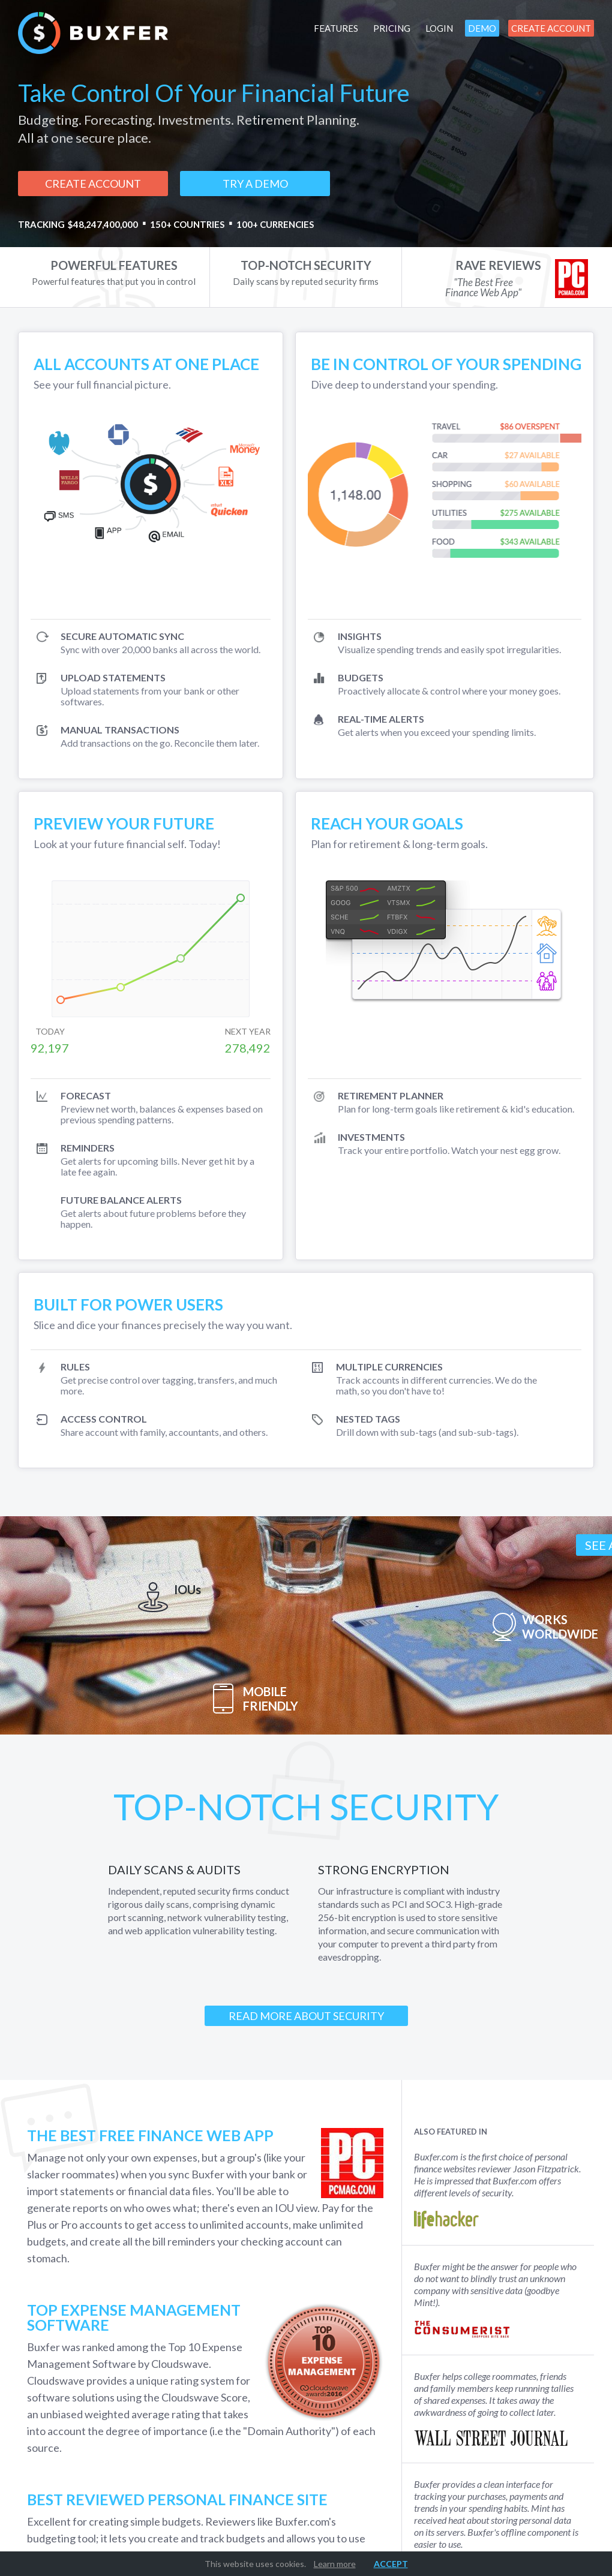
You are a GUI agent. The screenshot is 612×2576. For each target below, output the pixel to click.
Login (439, 28)
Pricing (391, 28)
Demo (482, 28)
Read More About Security (306, 2015)
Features (336, 28)
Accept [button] (391, 2564)
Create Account (551, 28)
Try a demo (255, 183)
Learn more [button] (335, 2564)
